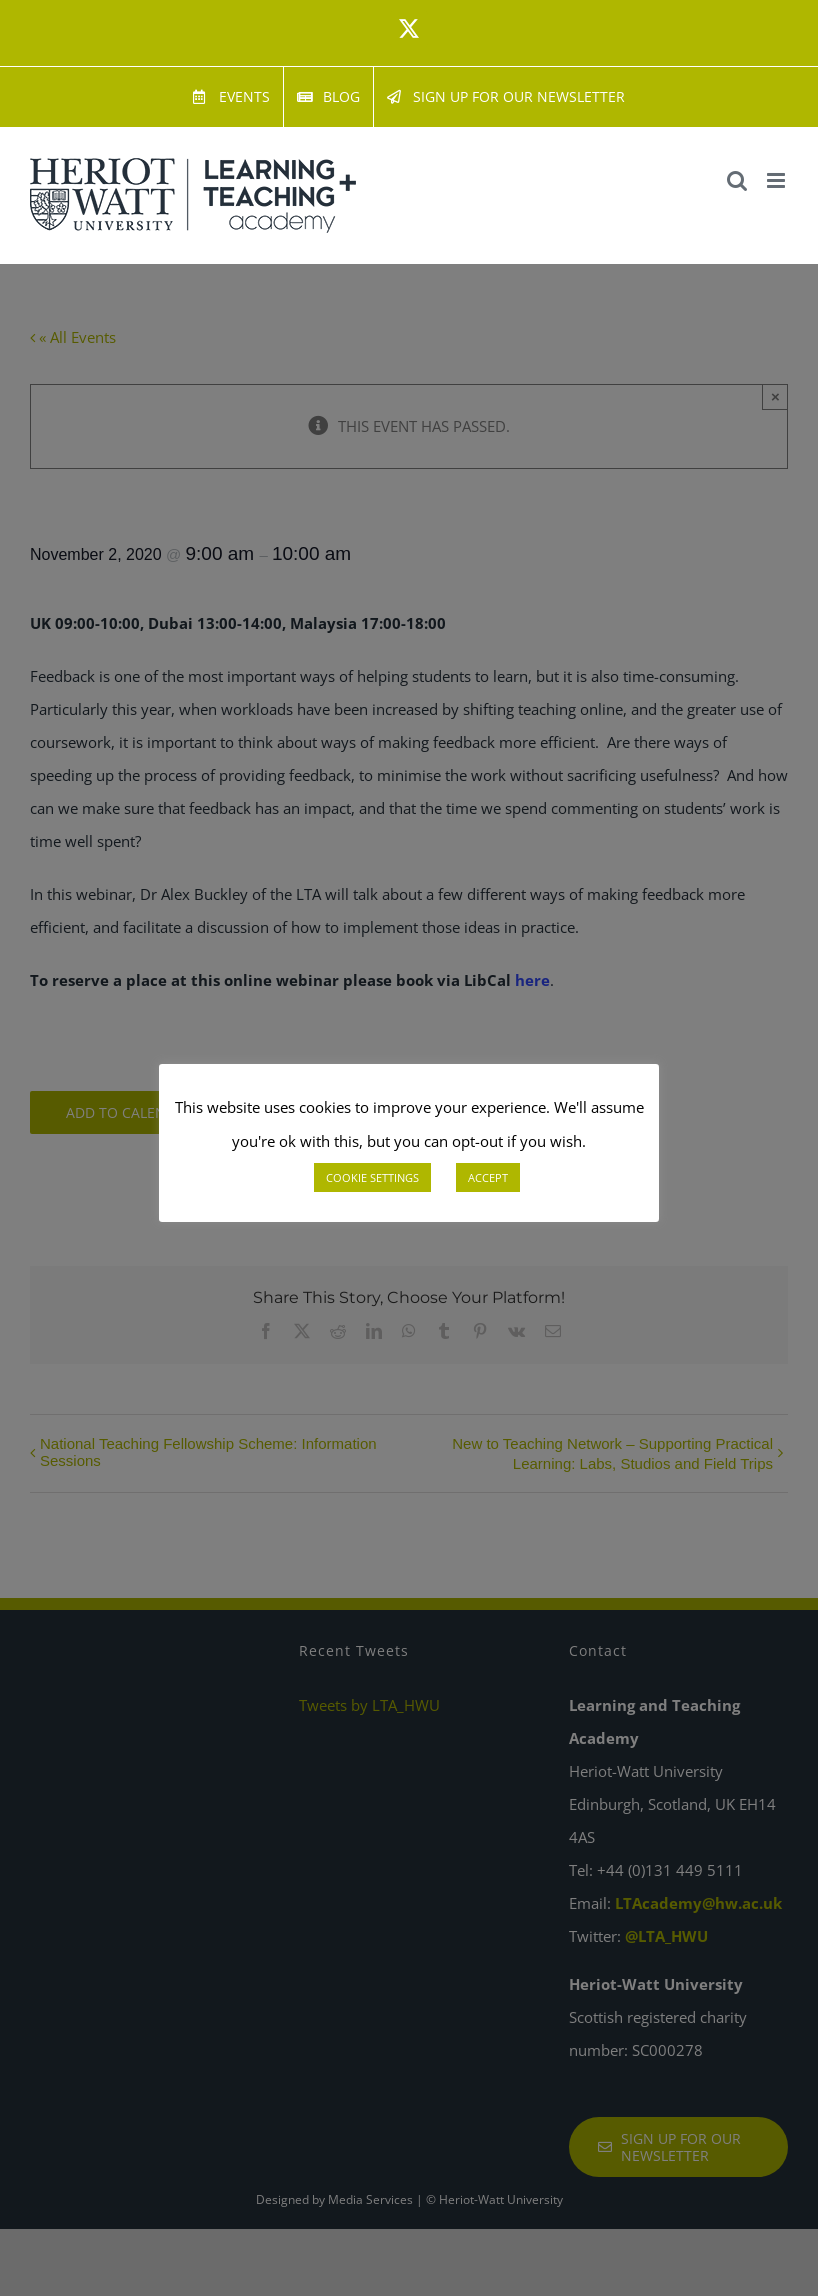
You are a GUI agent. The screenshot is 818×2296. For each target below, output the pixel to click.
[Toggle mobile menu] (777, 180)
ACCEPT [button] (488, 1177)
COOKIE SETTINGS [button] (372, 1177)
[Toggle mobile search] (737, 180)
